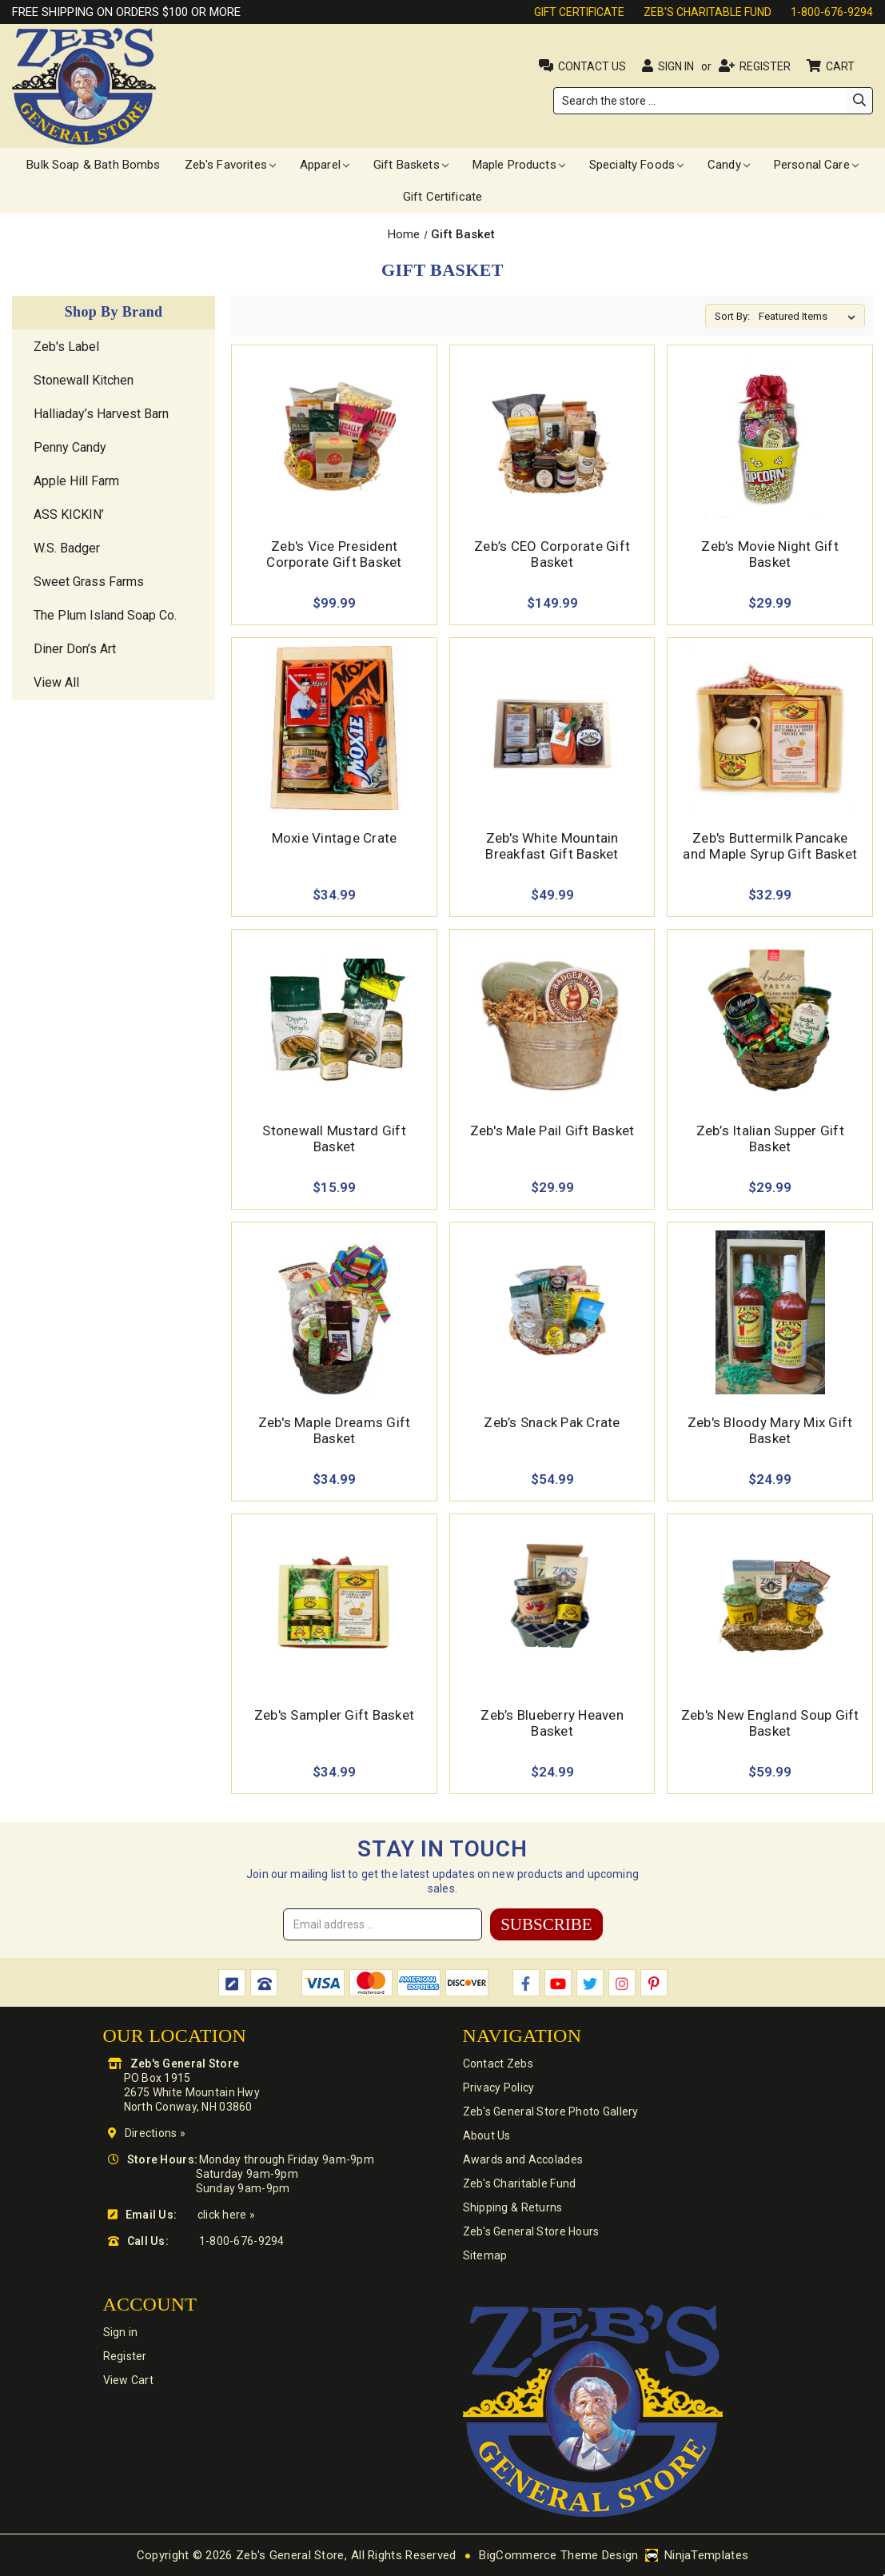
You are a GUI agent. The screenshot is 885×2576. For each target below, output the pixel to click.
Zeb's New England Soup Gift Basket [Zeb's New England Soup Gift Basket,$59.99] (770, 1723)
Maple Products (518, 165)
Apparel (324, 165)
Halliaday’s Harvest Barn (101, 413)
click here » (226, 2214)
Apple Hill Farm (76, 480)
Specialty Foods (636, 165)
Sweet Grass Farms (89, 581)
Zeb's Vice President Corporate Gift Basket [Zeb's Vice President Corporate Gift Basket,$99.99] (333, 554)
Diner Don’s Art (75, 648)
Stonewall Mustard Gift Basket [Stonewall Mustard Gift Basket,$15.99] (334, 1138)
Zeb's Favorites (230, 165)
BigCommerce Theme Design (558, 2555)
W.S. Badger (67, 548)
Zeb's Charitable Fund (707, 12)
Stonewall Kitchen (84, 380)
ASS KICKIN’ (69, 514)
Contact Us (592, 66)
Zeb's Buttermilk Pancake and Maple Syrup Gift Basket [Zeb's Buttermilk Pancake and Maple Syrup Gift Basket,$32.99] (770, 846)
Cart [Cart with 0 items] (841, 66)
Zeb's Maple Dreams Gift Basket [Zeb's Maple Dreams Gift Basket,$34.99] (334, 1430)
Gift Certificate (579, 12)
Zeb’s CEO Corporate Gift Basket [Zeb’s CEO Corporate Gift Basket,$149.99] (552, 554)
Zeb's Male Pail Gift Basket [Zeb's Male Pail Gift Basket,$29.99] (552, 1130)
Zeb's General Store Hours (531, 2231)
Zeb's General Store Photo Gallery (551, 2111)
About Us (487, 2135)
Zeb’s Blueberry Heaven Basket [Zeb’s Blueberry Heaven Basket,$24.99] (552, 1723)
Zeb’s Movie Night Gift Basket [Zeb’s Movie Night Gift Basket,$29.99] (770, 554)
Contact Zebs (498, 2063)
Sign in (676, 66)
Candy (729, 165)
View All (56, 682)
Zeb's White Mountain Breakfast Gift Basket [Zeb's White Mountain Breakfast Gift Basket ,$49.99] (551, 846)
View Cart (128, 2380)
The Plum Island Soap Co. (105, 615)
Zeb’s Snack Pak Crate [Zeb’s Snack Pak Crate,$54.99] (552, 1422)
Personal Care (816, 165)
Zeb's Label (66, 346)
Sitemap (485, 2255)
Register (765, 66)
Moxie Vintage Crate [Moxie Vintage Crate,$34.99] (334, 838)
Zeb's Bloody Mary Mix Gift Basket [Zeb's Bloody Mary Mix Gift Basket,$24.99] (770, 1430)
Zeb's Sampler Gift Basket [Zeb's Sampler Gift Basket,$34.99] (334, 1715)
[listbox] (810, 317)
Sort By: (732, 316)
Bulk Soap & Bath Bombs (93, 165)
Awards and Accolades (523, 2159)
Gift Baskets (410, 165)
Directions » (155, 2133)
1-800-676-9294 (832, 12)
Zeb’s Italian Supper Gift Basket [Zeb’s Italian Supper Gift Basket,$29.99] (770, 1138)
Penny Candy (70, 447)
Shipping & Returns (513, 2207)
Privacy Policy (499, 2087)
